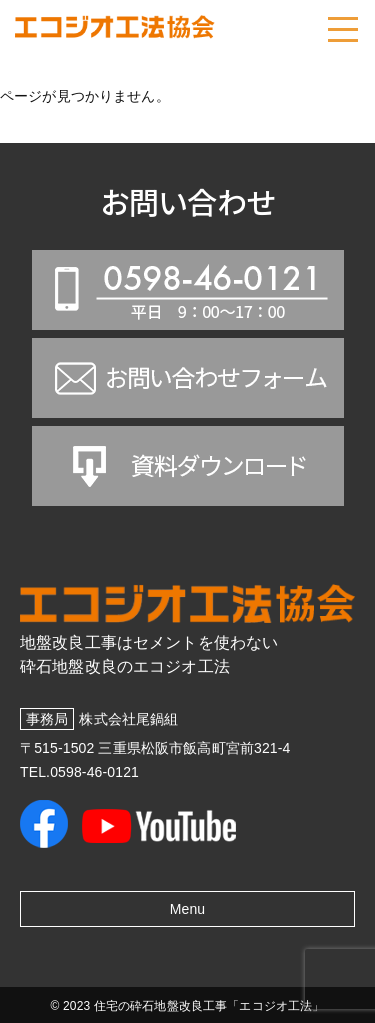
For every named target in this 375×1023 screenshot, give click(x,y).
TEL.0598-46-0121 (79, 772)
